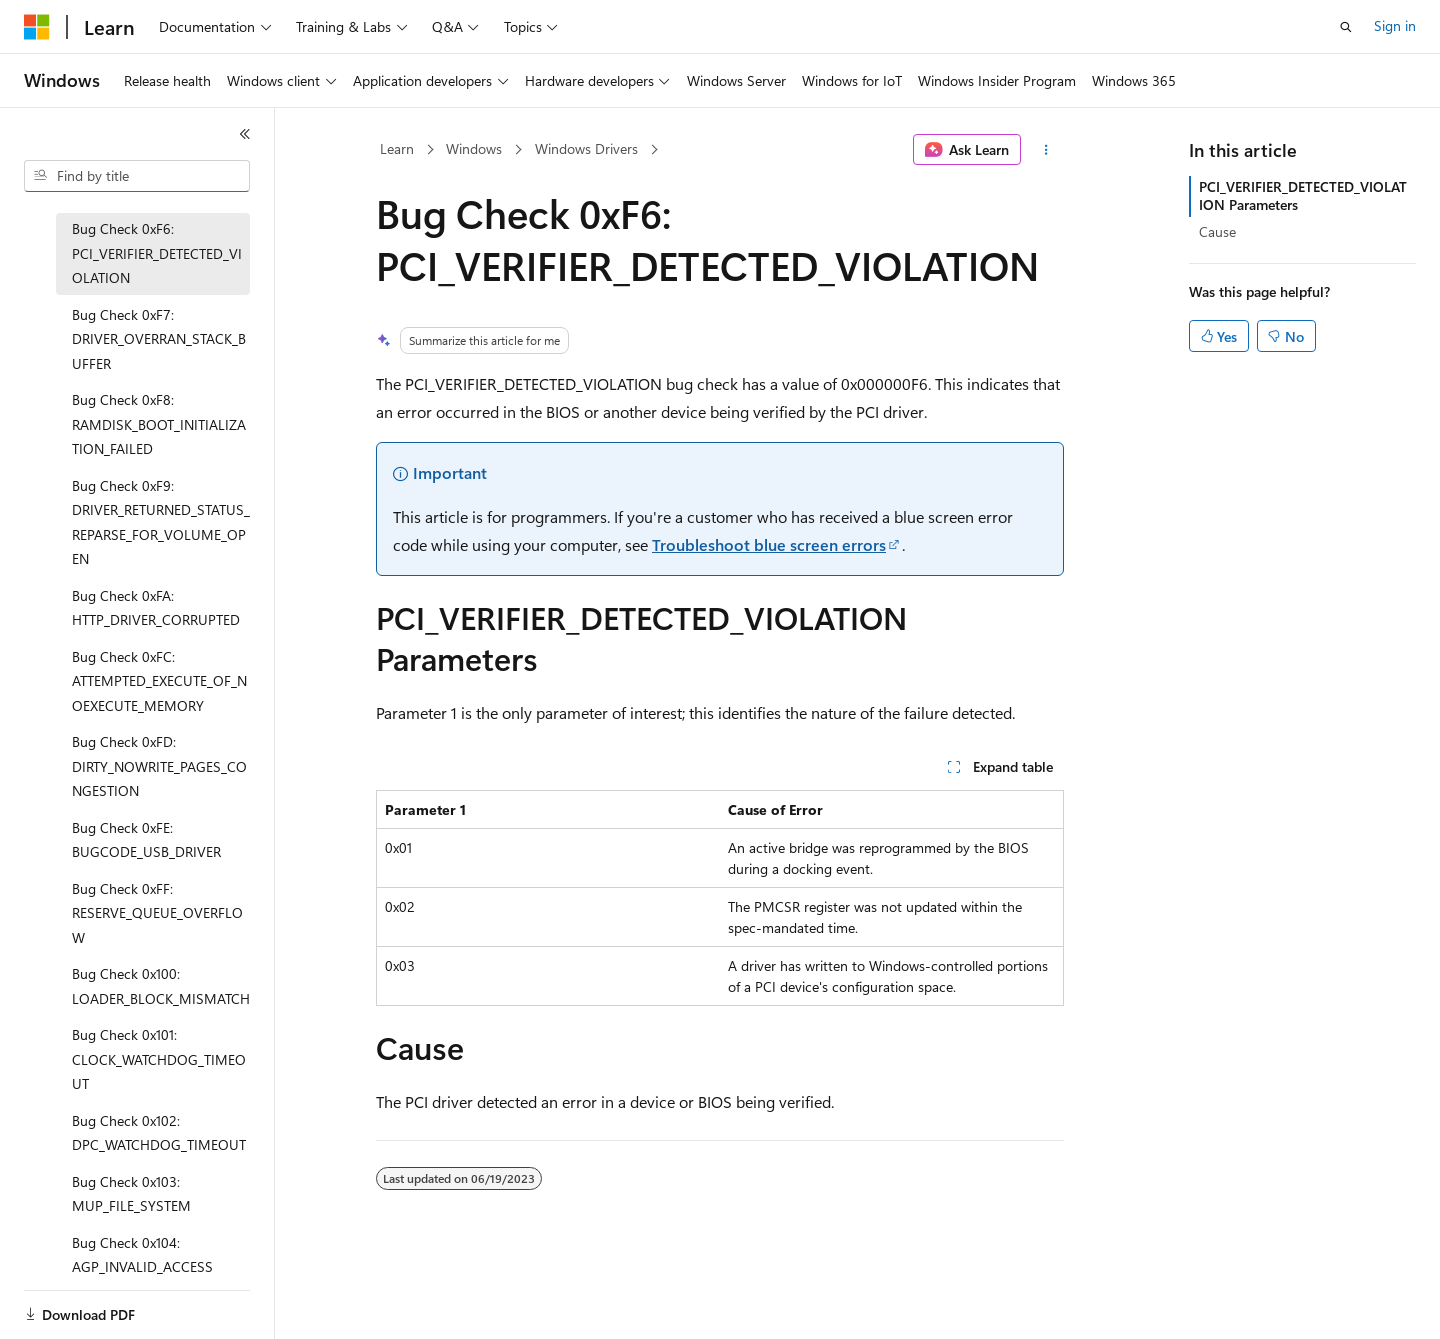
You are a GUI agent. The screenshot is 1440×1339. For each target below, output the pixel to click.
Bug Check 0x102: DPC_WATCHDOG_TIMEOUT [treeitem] (159, 1133)
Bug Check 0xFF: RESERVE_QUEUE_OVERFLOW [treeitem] (157, 913)
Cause (1217, 231)
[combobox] (137, 176)
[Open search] (1346, 27)
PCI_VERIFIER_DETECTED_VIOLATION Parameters (1303, 195)
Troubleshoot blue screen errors (769, 544)
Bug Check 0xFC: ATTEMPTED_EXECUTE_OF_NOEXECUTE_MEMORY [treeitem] (159, 681)
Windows (474, 148)
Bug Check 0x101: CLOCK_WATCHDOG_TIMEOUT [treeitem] (159, 1059)
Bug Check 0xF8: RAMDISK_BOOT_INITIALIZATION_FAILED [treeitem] (159, 424)
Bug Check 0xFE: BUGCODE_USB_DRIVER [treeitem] (146, 840)
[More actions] (1046, 150)
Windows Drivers (586, 148)
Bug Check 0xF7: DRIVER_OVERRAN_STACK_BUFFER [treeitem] (159, 339)
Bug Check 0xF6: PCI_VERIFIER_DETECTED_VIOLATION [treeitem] (157, 253)
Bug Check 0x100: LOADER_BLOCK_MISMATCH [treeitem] (161, 986)
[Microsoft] (37, 27)
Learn (397, 148)
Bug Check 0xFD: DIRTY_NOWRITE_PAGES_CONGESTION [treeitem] (159, 766)
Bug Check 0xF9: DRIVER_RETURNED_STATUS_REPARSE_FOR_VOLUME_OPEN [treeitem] (161, 522)
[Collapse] (245, 134)
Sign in (1395, 25)
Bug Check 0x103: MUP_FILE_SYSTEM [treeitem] (131, 1194)
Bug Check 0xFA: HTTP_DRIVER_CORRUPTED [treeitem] (156, 608)
